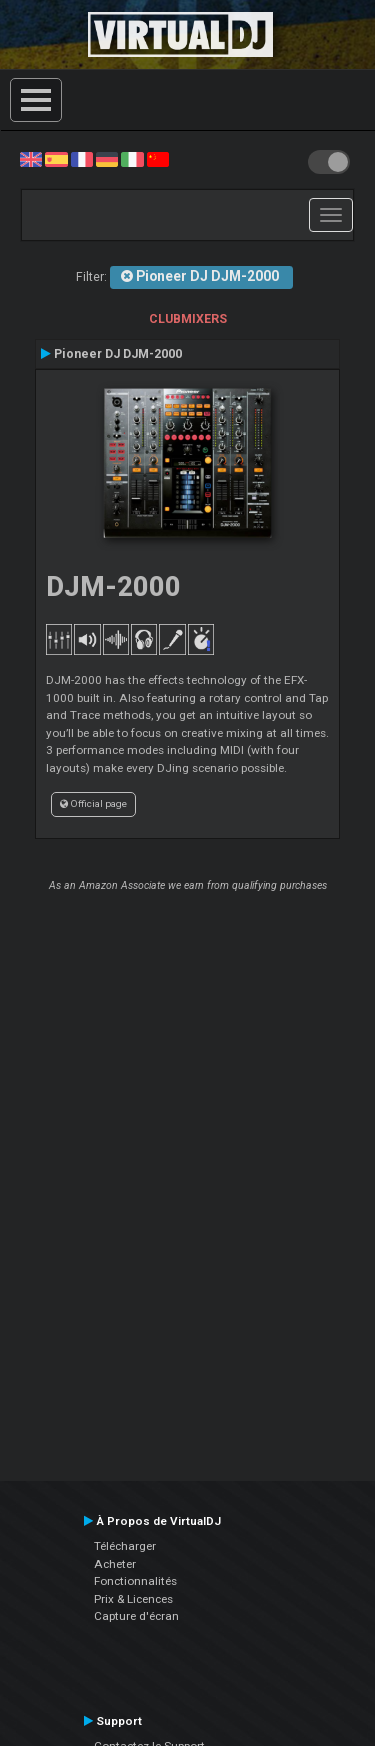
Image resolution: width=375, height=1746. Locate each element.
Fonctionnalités (135, 1581)
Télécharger (125, 1546)
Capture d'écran (136, 1616)
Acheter (115, 1564)
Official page (93, 803)
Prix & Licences (133, 1599)
